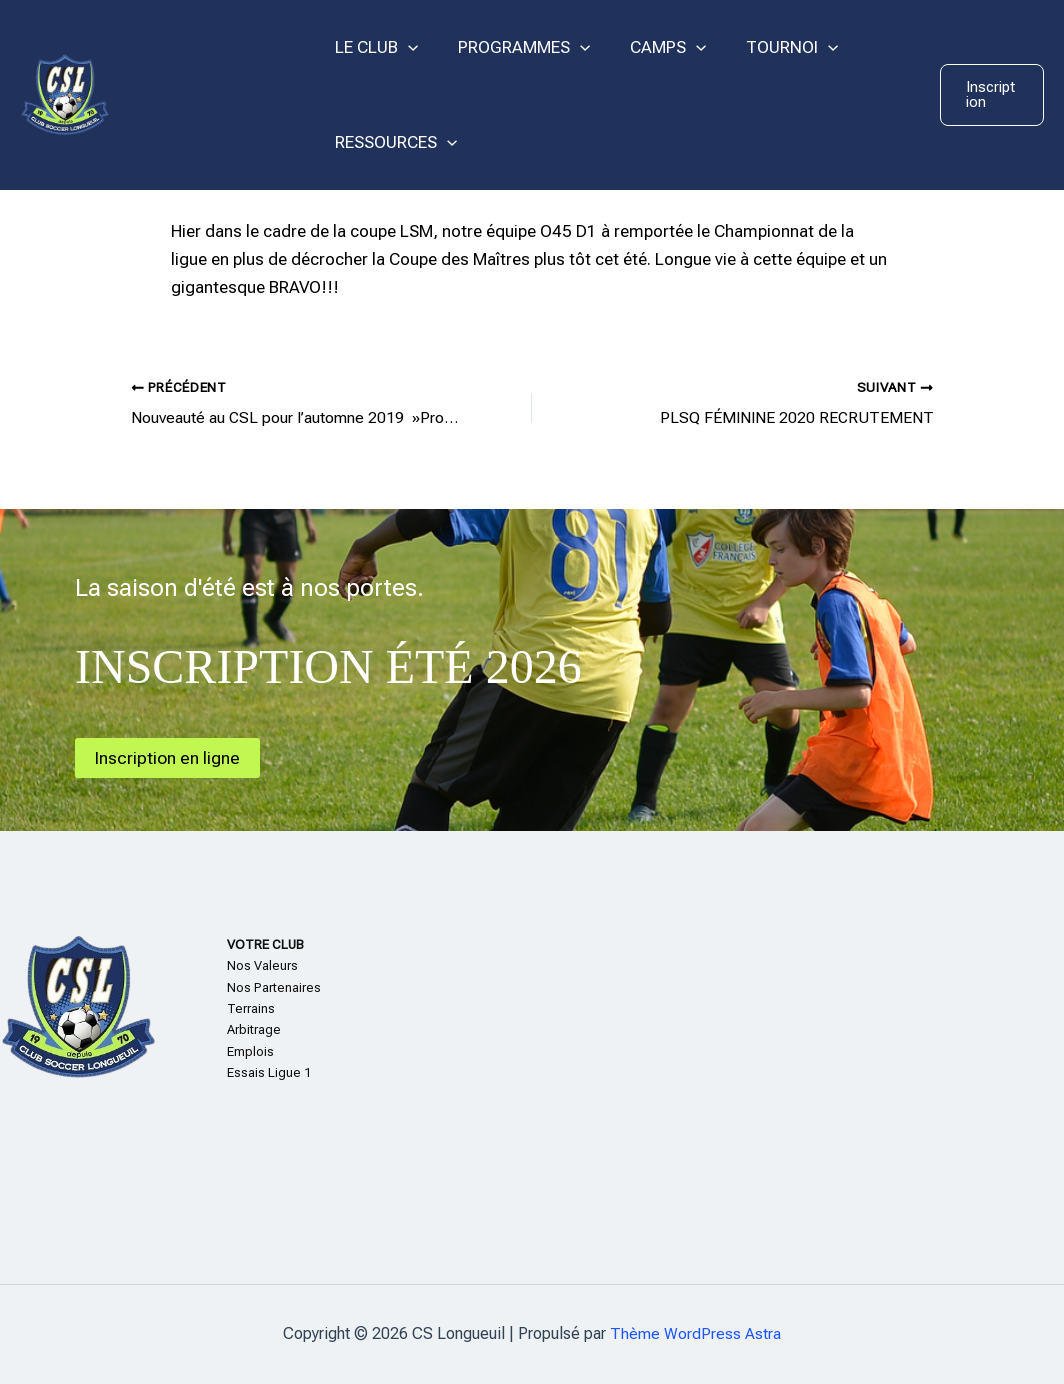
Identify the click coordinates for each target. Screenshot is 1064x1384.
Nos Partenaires (274, 986)
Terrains (251, 1008)
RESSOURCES (393, 142)
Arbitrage (254, 1029)
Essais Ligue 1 (269, 1072)
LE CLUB (373, 47)
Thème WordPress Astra (695, 1333)
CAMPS (653, 47)
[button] (990, 95)
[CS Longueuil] (65, 93)
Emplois (250, 1051)
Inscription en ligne (170, 756)
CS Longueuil (211, 94)
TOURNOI (771, 47)
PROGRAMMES (515, 47)
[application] (405, 47)
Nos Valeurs (262, 965)
